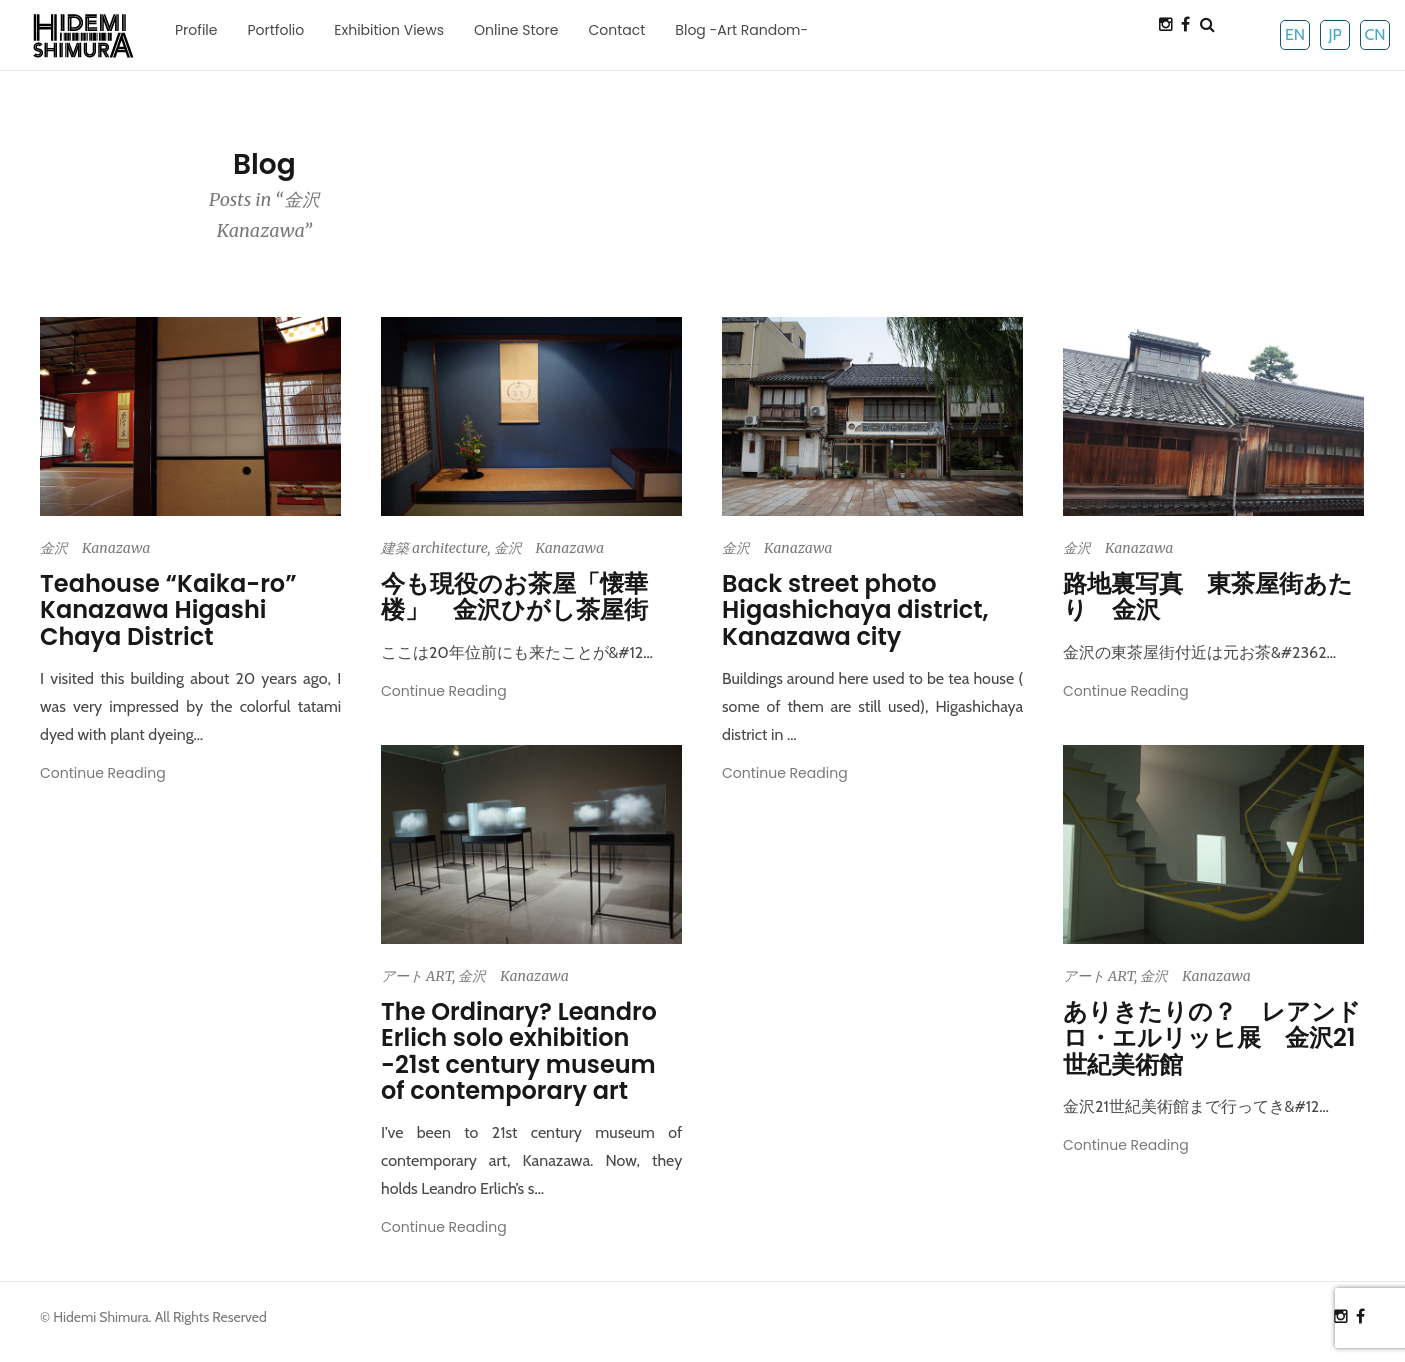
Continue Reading (103, 773)
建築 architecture (434, 548)
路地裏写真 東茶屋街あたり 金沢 (1208, 596)
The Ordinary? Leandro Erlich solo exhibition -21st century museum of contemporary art (519, 1051)
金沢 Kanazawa (95, 548)
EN (1295, 34)
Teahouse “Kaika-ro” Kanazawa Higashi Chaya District (168, 610)
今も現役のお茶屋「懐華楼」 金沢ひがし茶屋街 (514, 596)
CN (1374, 34)
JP (1334, 34)
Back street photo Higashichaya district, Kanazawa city (855, 610)
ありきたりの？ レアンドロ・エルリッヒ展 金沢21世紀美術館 (1212, 1038)
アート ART (416, 976)
